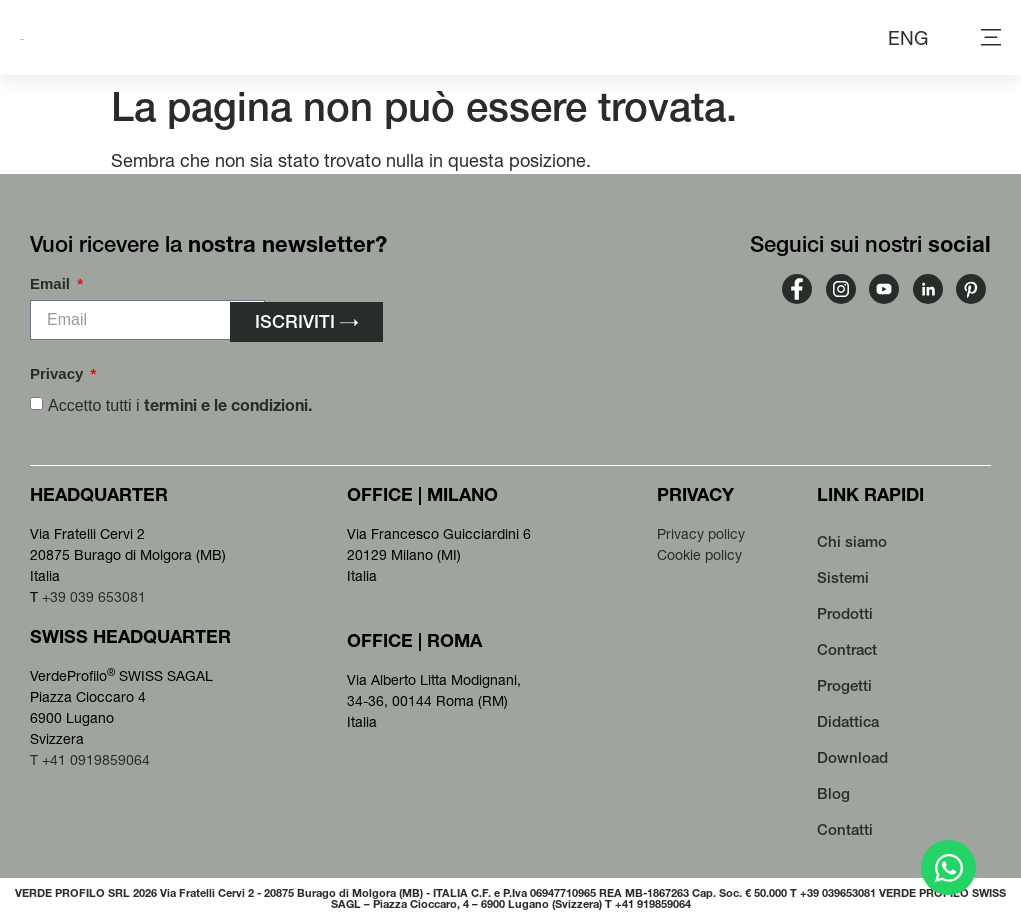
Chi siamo (852, 541)
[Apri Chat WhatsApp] (948, 867)
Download (852, 757)
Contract (847, 649)
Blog (833, 793)
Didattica (848, 721)
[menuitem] (908, 38)
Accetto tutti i (180, 405)
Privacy (59, 374)
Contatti (845, 829)
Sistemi (843, 577)
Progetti (844, 685)
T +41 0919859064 (90, 760)
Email (52, 284)
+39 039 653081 (94, 597)
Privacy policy (701, 534)
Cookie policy (699, 555)
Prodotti (845, 613)
